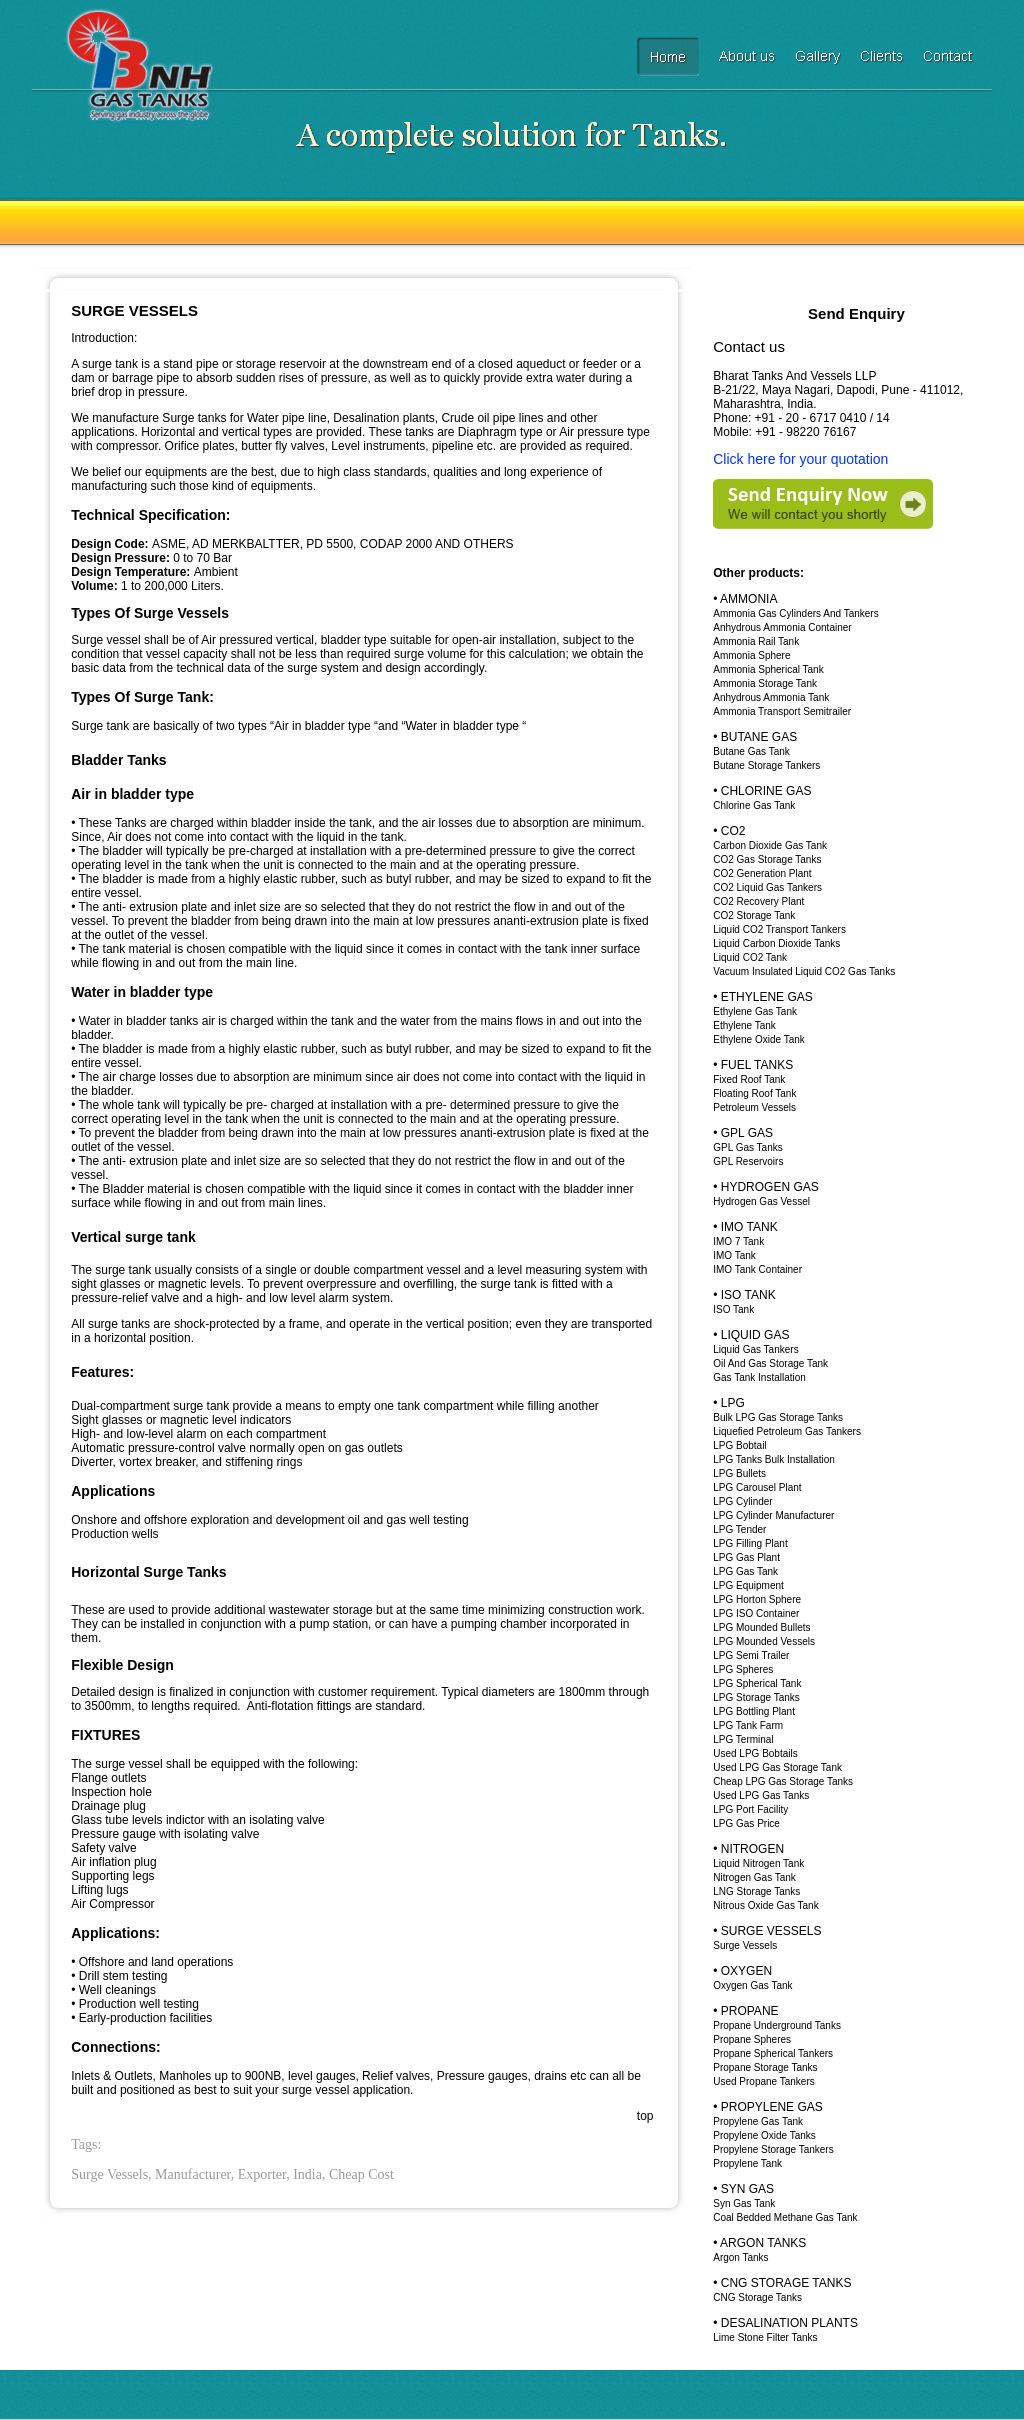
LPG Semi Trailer (751, 1655)
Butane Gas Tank (751, 751)
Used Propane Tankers (764, 2081)
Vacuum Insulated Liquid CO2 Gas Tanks (804, 971)
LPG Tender (739, 1529)
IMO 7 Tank (738, 1241)
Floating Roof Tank (754, 1093)
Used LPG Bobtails (755, 1753)
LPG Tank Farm (748, 1725)
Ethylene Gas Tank (755, 1011)
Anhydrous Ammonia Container (782, 627)
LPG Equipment (748, 1585)
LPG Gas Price (746, 1823)
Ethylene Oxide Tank (759, 1039)
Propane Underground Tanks (777, 2025)
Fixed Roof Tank (749, 1079)
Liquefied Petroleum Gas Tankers (787, 1431)
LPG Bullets (739, 1473)
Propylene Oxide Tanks (764, 2135)
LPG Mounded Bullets (761, 1627)
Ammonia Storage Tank (765, 683)
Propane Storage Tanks (765, 2067)
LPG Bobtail (739, 1445)
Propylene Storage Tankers (773, 2149)
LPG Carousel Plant (757, 1487)
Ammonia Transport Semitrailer (782, 711)
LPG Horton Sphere (757, 1599)
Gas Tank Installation (759, 1377)
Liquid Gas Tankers (755, 1349)
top (645, 2116)
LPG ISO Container (756, 1613)
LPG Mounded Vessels (764, 1641)
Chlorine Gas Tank (754, 805)
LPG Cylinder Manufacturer (773, 1515)
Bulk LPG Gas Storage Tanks (778, 1417)
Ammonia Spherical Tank (768, 669)
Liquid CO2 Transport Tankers (779, 929)
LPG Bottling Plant (754, 1711)
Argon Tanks (740, 2257)
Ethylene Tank (744, 1025)
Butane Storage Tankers (766, 765)
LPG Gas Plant (746, 1557)
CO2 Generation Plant (762, 873)
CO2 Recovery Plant (758, 901)
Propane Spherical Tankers (773, 2053)
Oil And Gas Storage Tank (770, 1363)
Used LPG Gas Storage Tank (777, 1767)
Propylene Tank (747, 2163)
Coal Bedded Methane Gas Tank (785, 2217)
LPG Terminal (743, 1739)
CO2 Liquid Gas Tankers (767, 887)
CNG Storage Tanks (757, 2297)
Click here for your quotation (800, 459)
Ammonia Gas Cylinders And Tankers (795, 613)
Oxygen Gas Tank (752, 1985)
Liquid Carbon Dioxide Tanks (776, 943)
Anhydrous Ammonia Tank (771, 697)
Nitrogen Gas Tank (754, 1877)
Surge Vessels (745, 1945)
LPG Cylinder (742, 1501)
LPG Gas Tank (745, 1571)
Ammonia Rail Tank (756, 641)
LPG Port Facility (750, 1809)
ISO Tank (733, 1309)
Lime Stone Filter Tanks (765, 2337)
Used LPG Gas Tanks (761, 1795)
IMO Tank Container (757, 1269)
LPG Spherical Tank (757, 1683)
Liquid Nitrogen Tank (758, 1863)
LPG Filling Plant (750, 1543)
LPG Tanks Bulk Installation (774, 1459)
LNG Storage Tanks (756, 1891)
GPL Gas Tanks (747, 1147)
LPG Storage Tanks (756, 1697)
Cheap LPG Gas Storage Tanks (783, 1781)
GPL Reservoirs (748, 1161)
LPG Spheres (743, 1669)
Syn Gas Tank (744, 2203)
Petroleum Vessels (754, 1107)
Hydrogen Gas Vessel (761, 1201)
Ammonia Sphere (751, 655)
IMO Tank (734, 1255)
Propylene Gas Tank (758, 2121)
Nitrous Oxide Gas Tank (765, 1905)
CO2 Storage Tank (754, 915)
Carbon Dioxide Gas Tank (770, 845)
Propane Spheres (752, 2039)
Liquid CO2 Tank (750, 957)
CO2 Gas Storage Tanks (767, 859)
